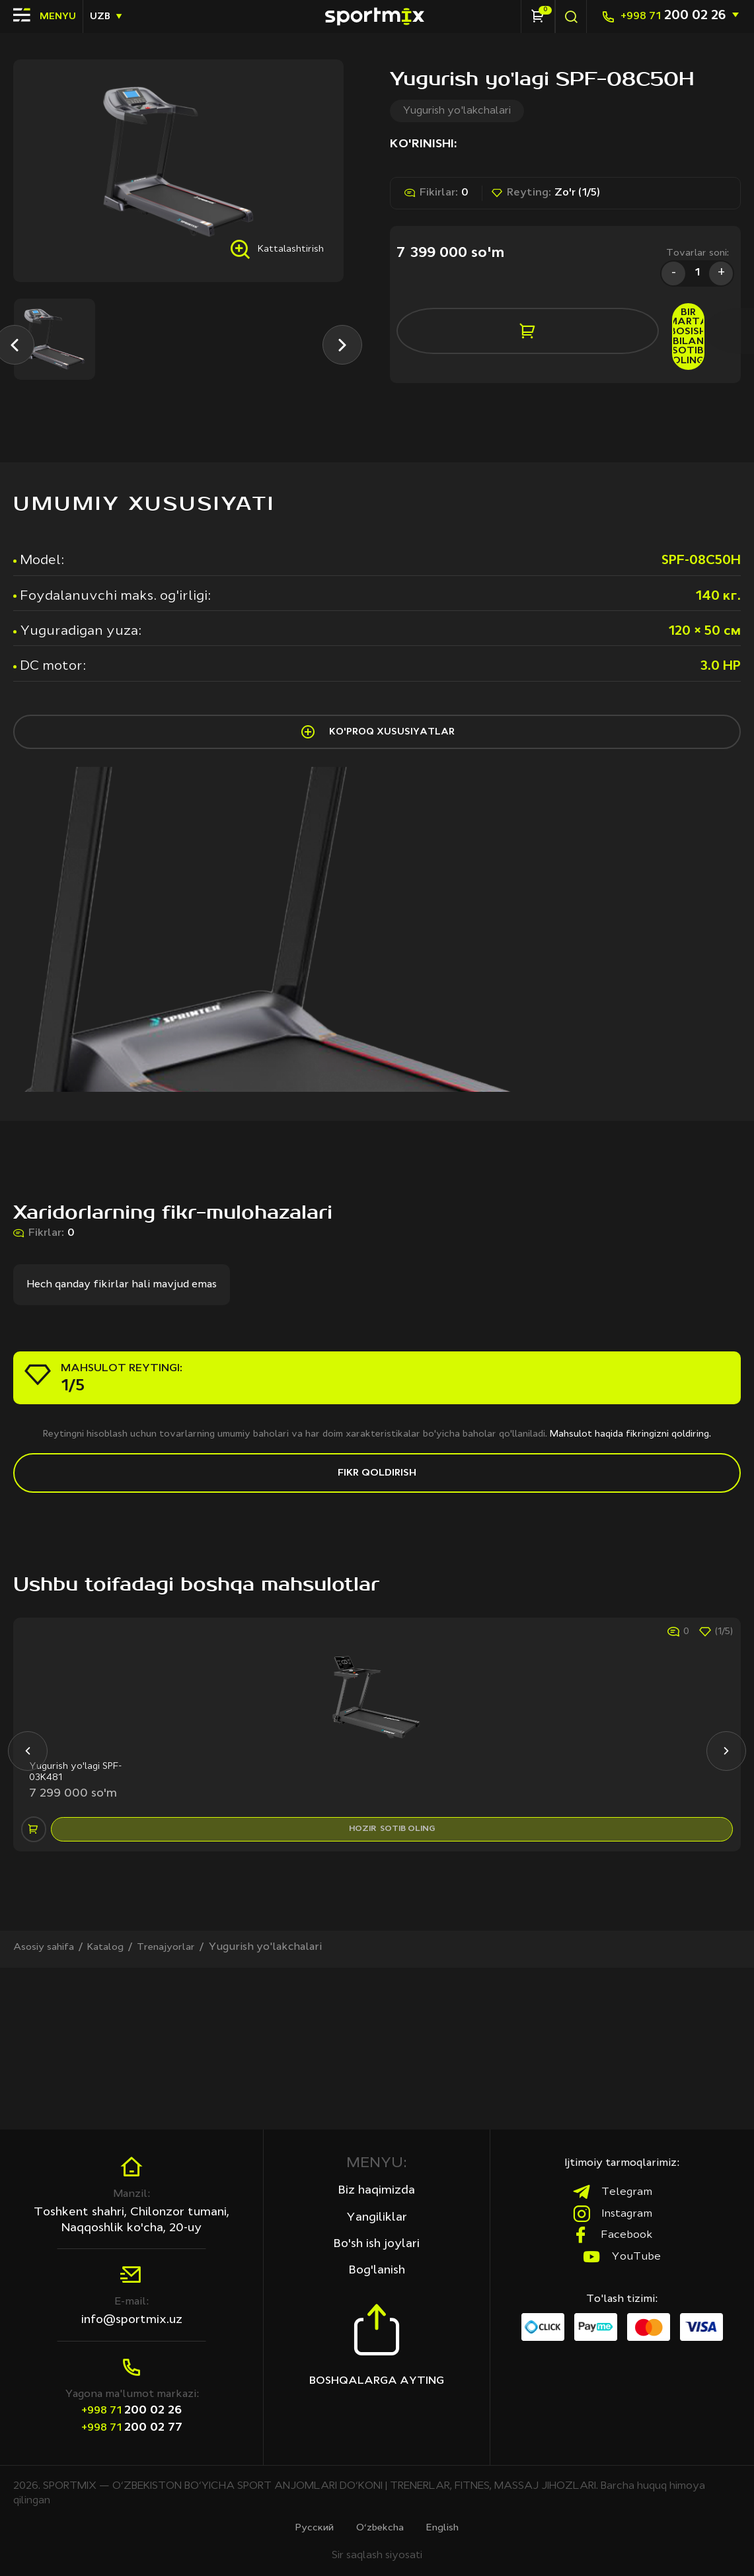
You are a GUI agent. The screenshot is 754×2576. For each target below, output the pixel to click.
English (448, 2527)
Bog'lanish (377, 2274)
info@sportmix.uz (131, 2318)
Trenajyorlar (178, 2108)
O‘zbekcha (381, 2527)
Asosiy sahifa (46, 2108)
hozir (396, 1977)
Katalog (113, 2108)
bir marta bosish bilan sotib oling (625, 326)
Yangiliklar (376, 2218)
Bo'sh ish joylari (377, 2246)
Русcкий (309, 2527)
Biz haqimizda (376, 2190)
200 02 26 (673, 15)
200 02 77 (131, 2426)
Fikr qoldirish (377, 1566)
